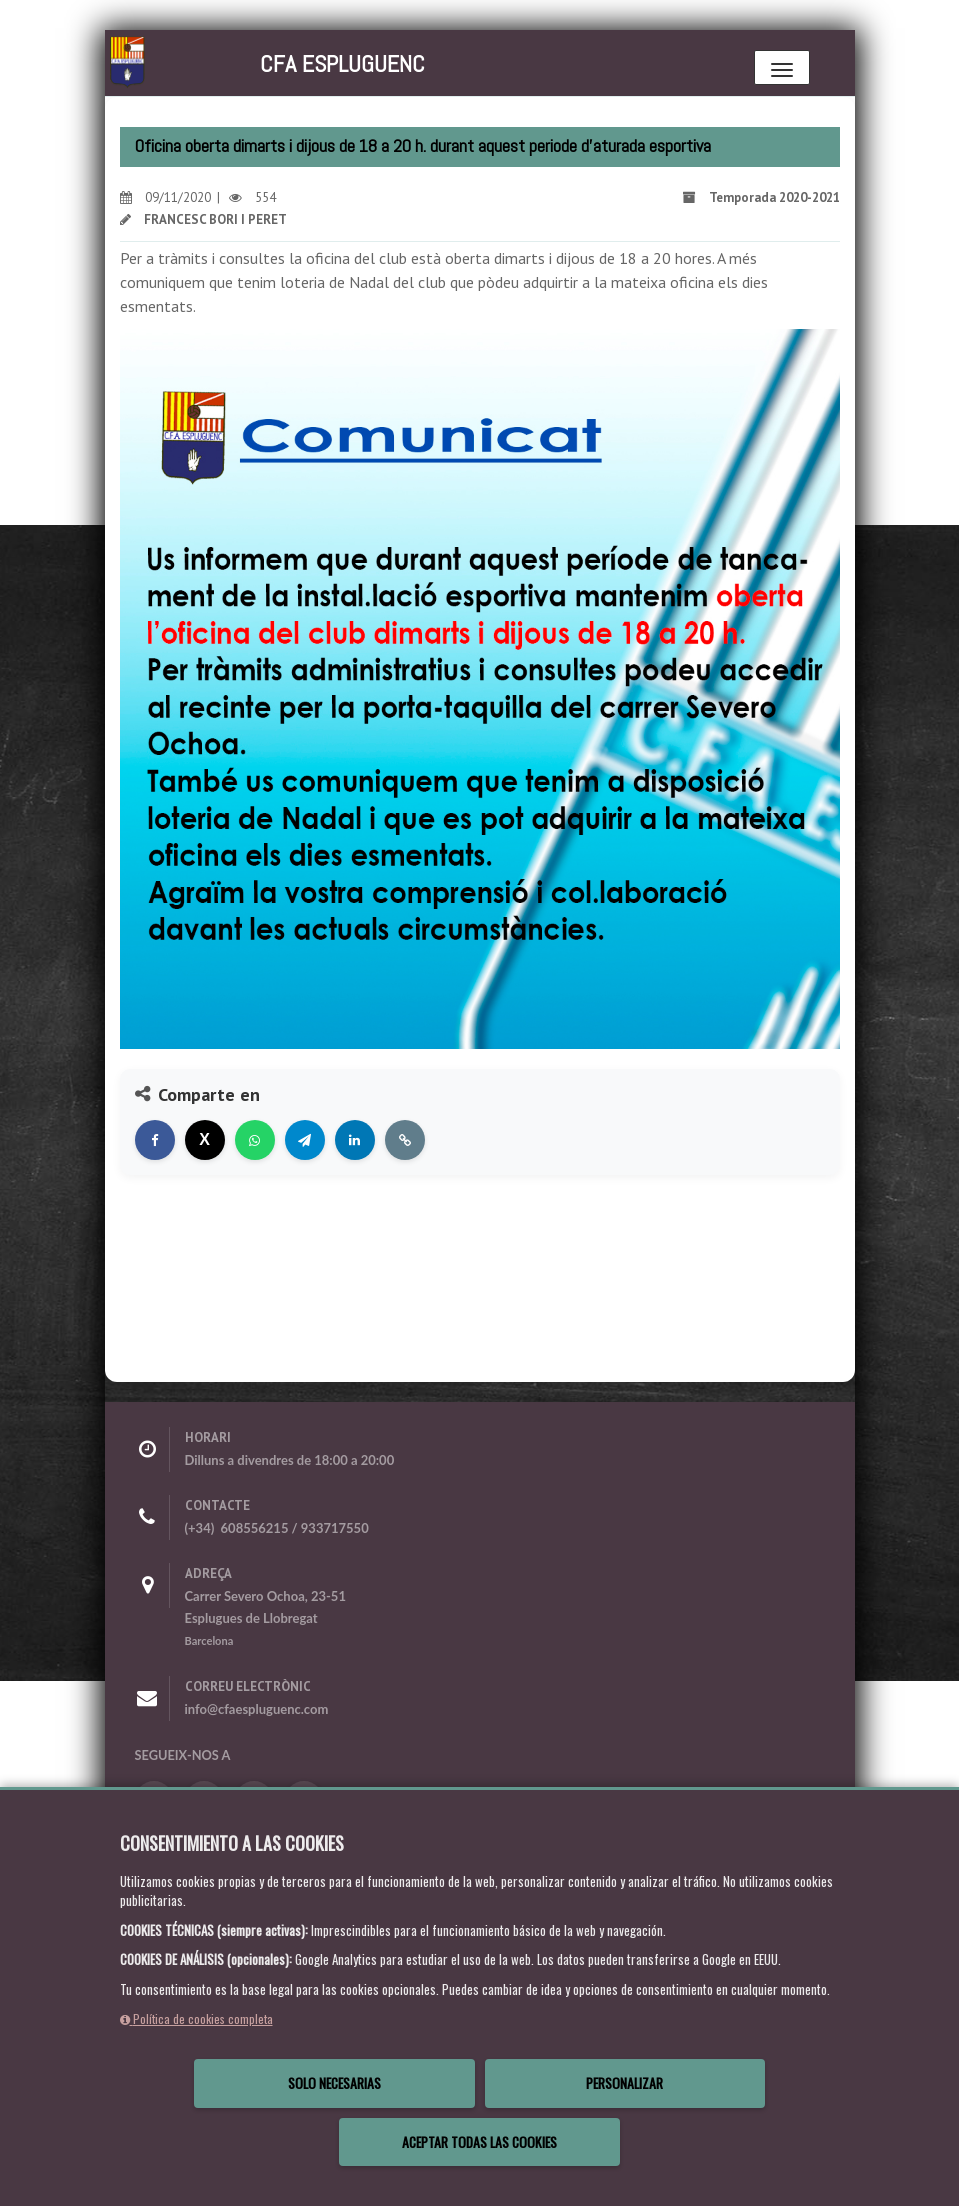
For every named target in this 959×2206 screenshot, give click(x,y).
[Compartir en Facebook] (155, 1140)
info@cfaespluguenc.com (257, 1709)
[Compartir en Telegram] (305, 1140)
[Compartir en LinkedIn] (355, 1140)
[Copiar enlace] (405, 1140)
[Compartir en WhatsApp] (255, 1140)
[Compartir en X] (205, 1140)
